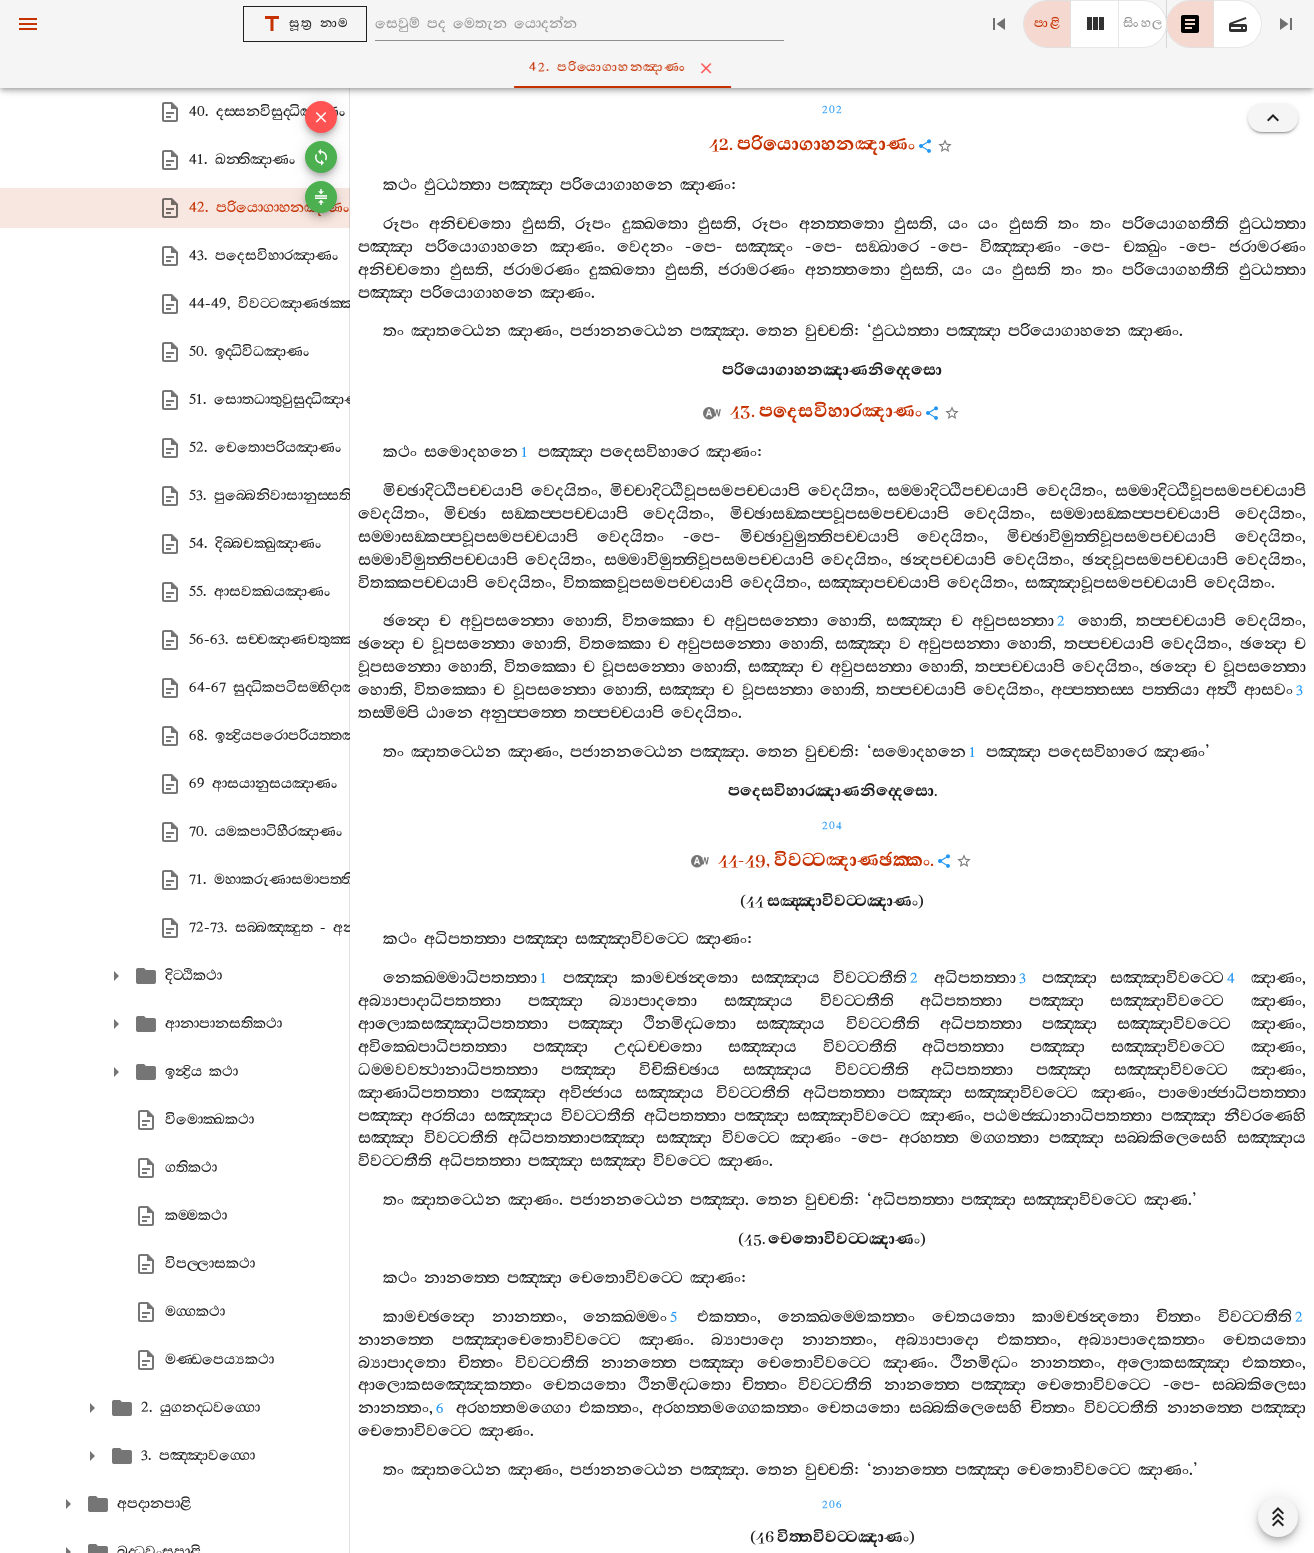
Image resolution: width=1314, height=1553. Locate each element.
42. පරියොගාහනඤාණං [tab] (661, 68)
